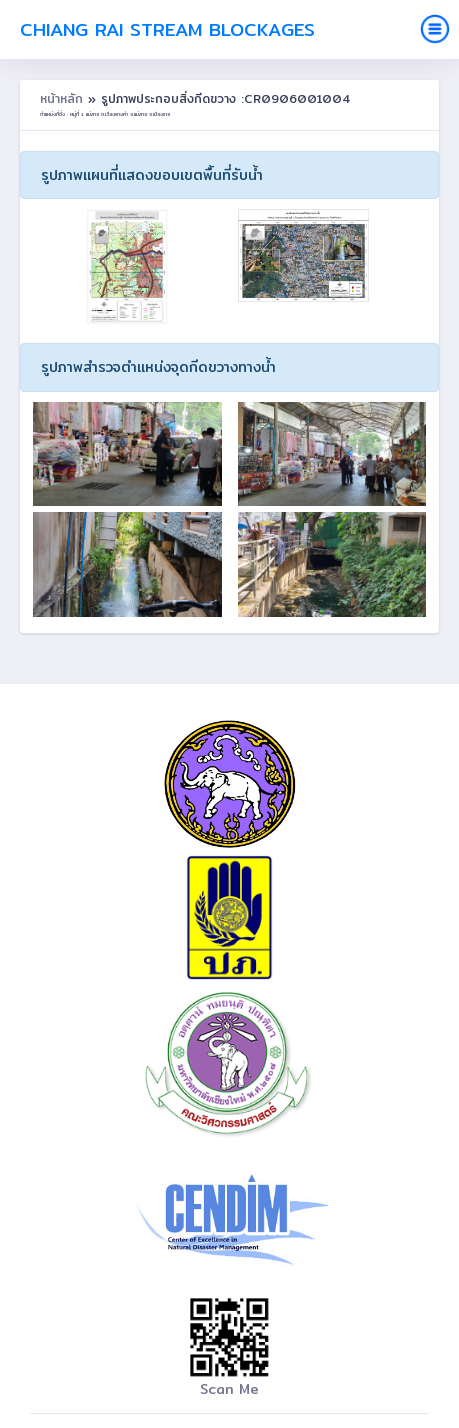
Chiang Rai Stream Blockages (167, 29)
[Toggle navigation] (435, 29)
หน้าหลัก (64, 98)
